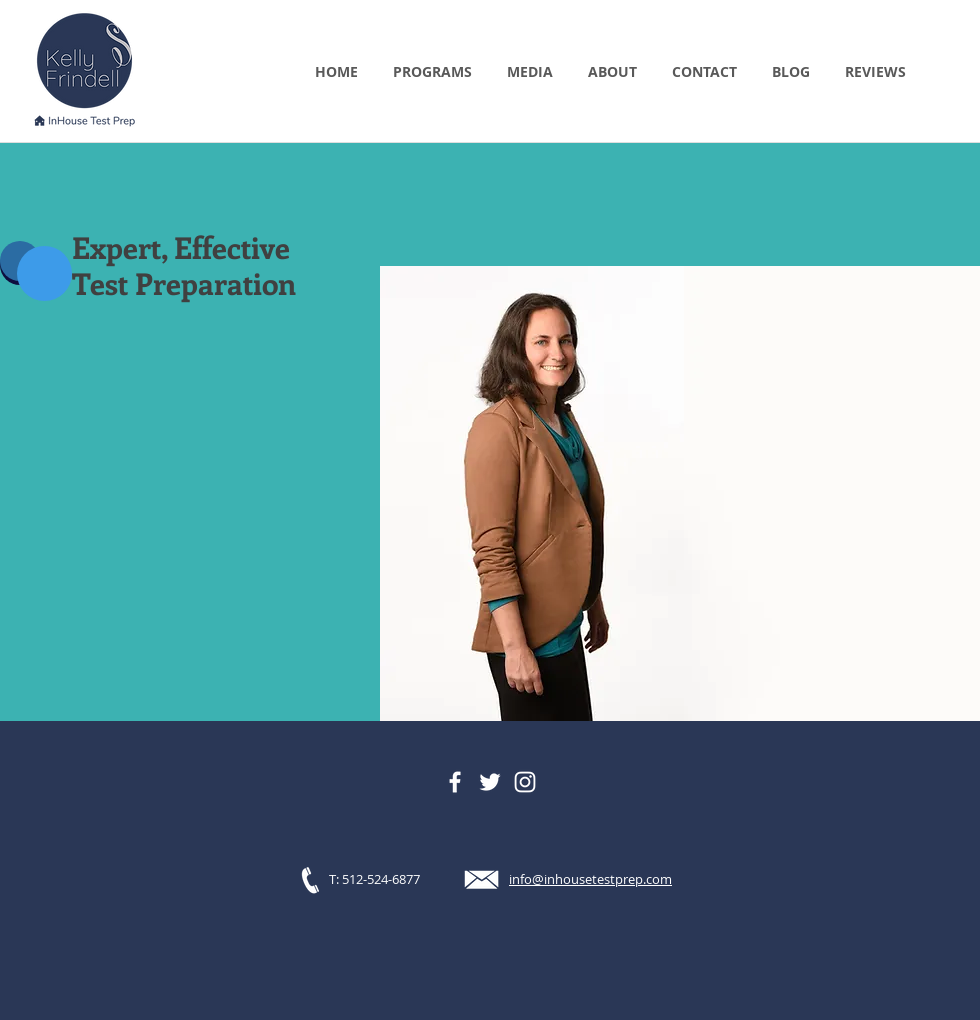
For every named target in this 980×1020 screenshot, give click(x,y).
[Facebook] (455, 782)
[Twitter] (490, 782)
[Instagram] (525, 782)
